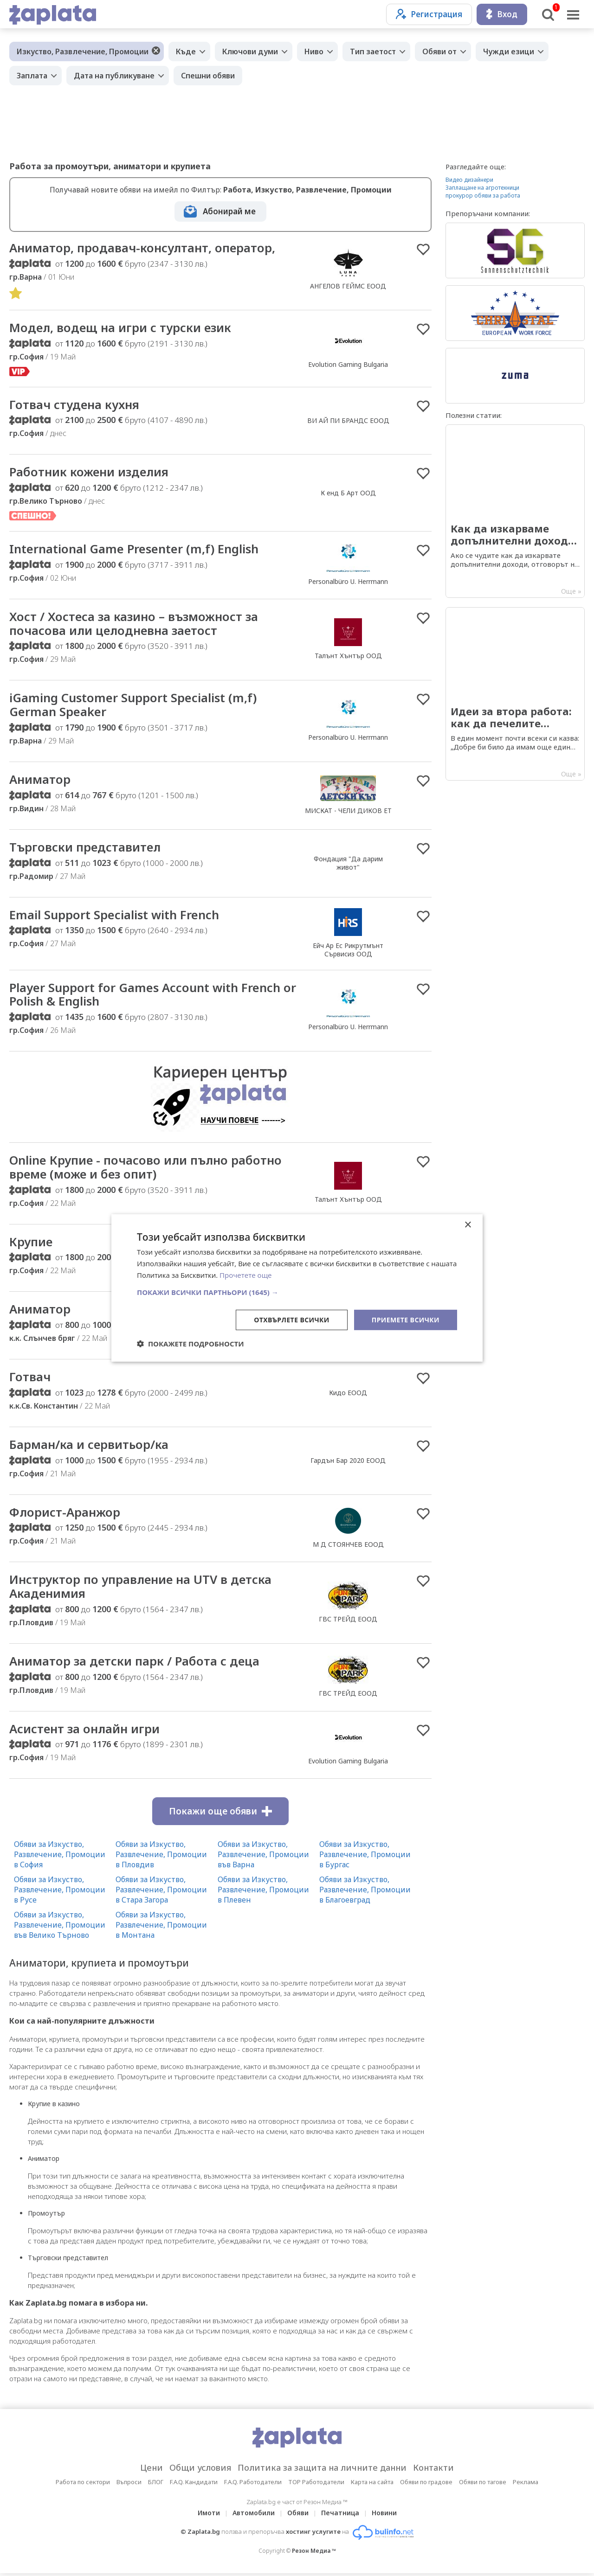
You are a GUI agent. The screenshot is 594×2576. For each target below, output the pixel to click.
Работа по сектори (83, 2484)
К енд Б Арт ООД (348, 493)
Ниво (313, 51)
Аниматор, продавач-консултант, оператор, (143, 248)
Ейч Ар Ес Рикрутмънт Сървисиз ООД (348, 950)
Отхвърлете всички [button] (291, 1319)
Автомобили (253, 2515)
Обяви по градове (426, 2484)
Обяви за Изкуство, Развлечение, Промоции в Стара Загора (161, 1892)
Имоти (209, 2515)
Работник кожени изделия (90, 472)
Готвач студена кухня (75, 405)
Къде (186, 51)
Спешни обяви (208, 75)
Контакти (433, 2470)
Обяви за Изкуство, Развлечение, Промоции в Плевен (263, 1892)
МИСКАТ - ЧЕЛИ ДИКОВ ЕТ (348, 811)
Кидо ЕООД (348, 1395)
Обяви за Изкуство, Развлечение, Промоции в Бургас (365, 1857)
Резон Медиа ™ (314, 2553)
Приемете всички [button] (405, 1319)
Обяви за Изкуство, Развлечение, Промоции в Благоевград (365, 1892)
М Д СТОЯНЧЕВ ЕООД (348, 1546)
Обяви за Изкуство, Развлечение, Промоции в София (59, 1857)
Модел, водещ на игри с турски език (121, 328)
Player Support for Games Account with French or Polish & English (153, 995)
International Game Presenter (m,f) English (134, 549)
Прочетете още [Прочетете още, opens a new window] (245, 1275)
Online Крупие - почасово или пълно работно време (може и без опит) (147, 1168)
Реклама (525, 2484)
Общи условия (200, 2470)
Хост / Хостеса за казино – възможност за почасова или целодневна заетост (134, 624)
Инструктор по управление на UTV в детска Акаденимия (142, 1589)
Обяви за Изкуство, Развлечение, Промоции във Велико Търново (59, 1927)
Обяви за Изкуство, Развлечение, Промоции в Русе (59, 1892)
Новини (384, 2515)
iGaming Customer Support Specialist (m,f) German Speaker (133, 706)
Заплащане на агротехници (482, 188)
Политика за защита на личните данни (322, 2470)
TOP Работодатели (316, 2484)
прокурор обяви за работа (483, 195)
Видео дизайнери (469, 180)
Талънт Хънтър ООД (348, 656)
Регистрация (429, 14)
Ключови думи (250, 51)
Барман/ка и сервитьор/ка (89, 1446)
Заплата (32, 75)
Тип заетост (373, 51)
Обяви (298, 2515)
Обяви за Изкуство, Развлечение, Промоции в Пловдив (161, 1857)
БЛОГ (155, 2484)
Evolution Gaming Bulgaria (348, 364)
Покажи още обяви (220, 1814)
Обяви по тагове (482, 2484)
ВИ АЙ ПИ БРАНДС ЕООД (348, 421)
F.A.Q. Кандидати (194, 2484)
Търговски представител (85, 848)
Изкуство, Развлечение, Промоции (82, 51)
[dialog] (297, 1288)
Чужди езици (508, 51)
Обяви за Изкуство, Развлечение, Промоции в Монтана (161, 1927)
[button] (297, 1292)
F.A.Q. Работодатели (253, 2484)
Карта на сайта (372, 2484)
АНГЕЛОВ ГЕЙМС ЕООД (348, 286)
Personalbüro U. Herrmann (348, 581)
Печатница (340, 2515)
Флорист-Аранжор (65, 1514)
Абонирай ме (229, 211)
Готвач (30, 1379)
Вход (501, 14)
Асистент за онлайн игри (85, 1731)
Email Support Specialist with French (114, 916)
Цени (151, 2470)
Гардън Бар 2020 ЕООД (348, 1462)
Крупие (31, 1243)
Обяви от (439, 51)
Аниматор (40, 780)
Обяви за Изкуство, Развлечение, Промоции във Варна (263, 1857)
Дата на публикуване (114, 75)
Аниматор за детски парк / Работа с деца (135, 1663)
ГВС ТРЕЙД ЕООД (348, 1621)
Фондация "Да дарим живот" (348, 864)
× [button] (467, 1225)
